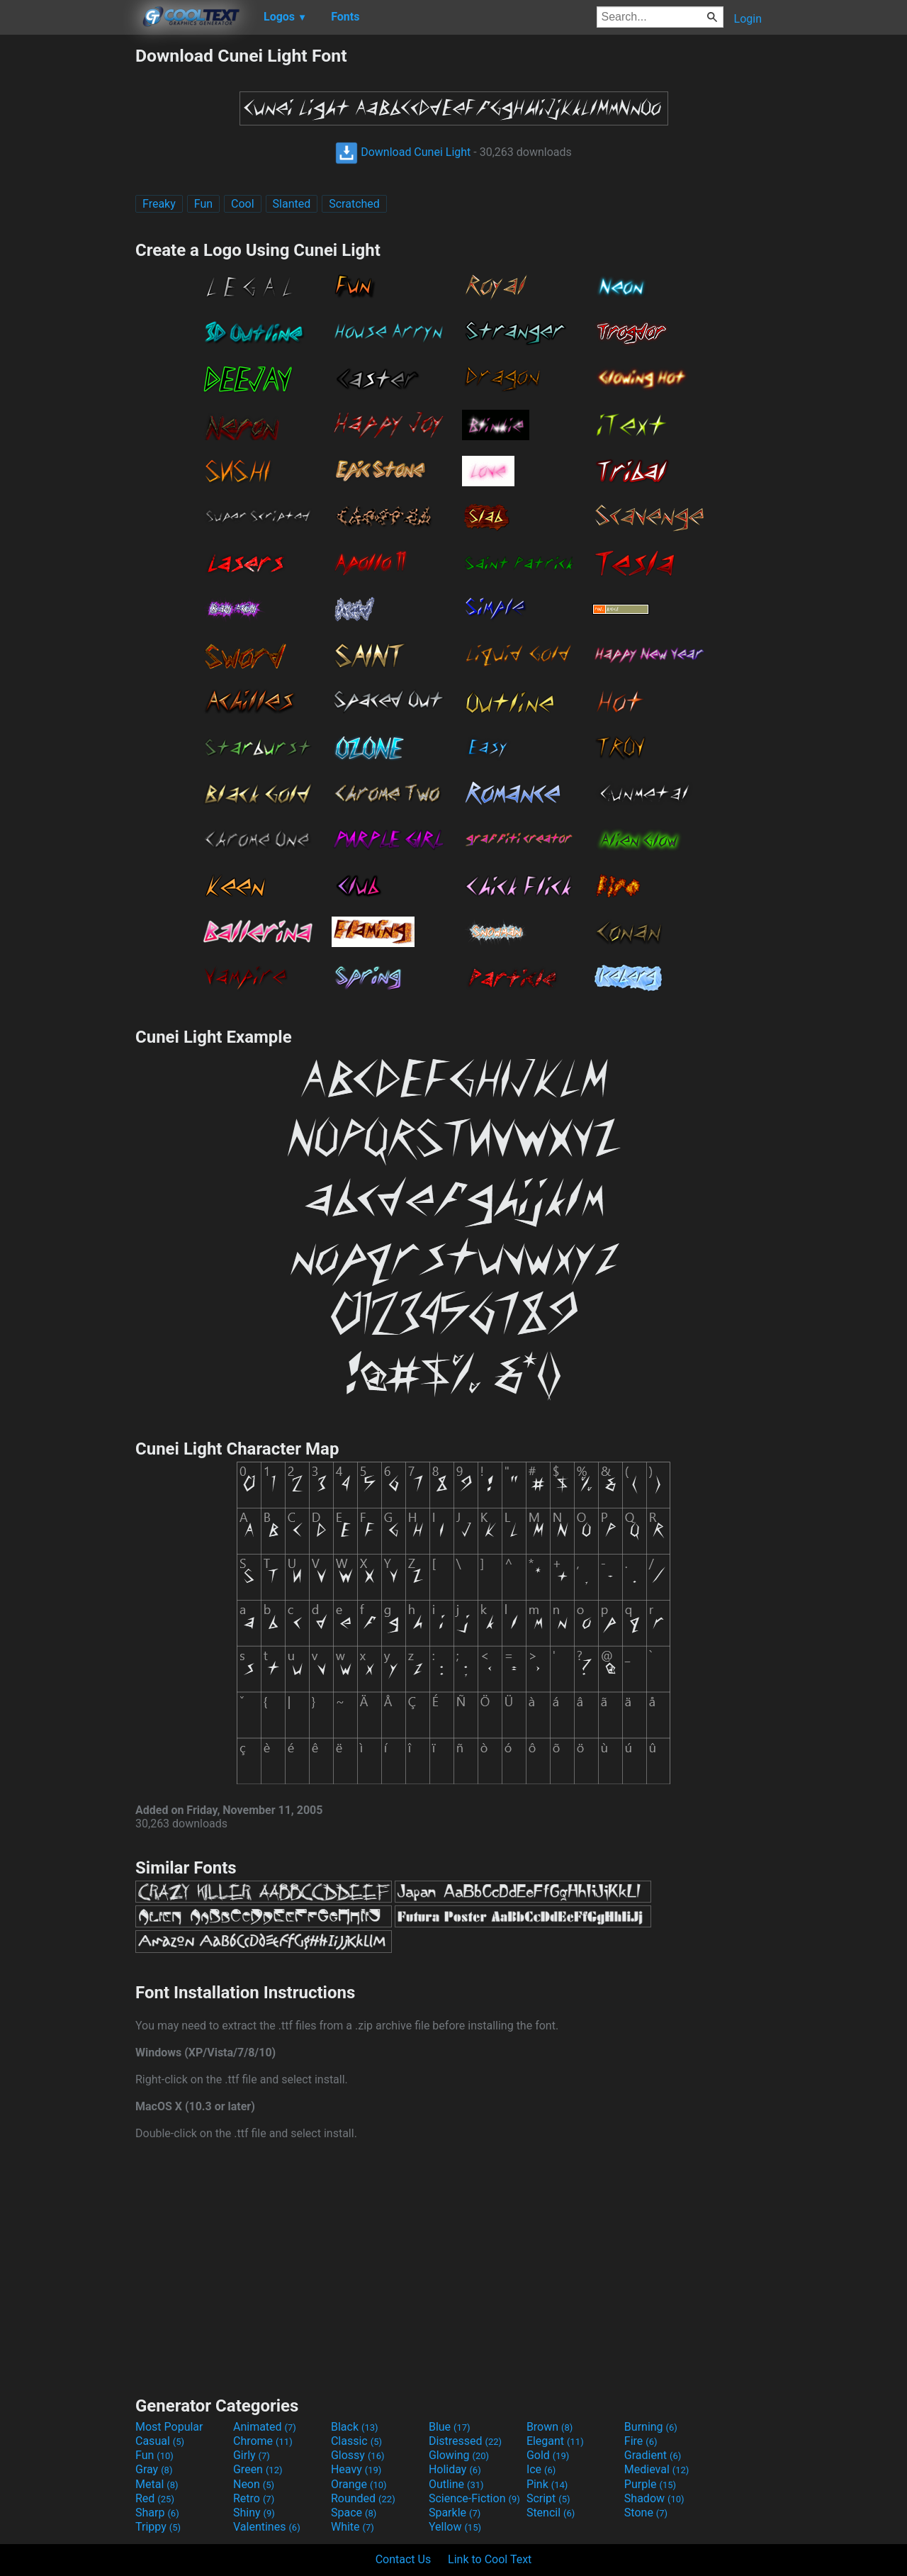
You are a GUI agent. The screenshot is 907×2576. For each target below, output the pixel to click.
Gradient (652, 2455)
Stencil (550, 2512)
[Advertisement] (67, 258)
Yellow (455, 2526)
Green (258, 2469)
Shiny (254, 2512)
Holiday (455, 2469)
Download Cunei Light (403, 152)
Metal (157, 2484)
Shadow (654, 2498)
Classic (356, 2441)
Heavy (356, 2469)
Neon (253, 2484)
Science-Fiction (474, 2498)
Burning (650, 2427)
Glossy (358, 2455)
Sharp (157, 2512)
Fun (203, 204)
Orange (359, 2484)
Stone (645, 2512)
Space (353, 2512)
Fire (641, 2441)
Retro (253, 2498)
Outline (456, 2484)
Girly (251, 2455)
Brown (549, 2427)
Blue (450, 2427)
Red (154, 2498)
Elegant (555, 2441)
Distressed (465, 2441)
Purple (650, 2484)
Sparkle (454, 2512)
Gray (153, 2469)
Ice (541, 2469)
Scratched (354, 204)
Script (548, 2498)
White (352, 2526)
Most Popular (169, 2427)
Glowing (459, 2455)
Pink (547, 2484)
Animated (264, 2427)
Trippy (158, 2526)
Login (748, 19)
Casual (159, 2441)
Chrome (263, 2441)
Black (354, 2427)
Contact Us (404, 2559)
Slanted (292, 204)
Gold (548, 2455)
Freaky (159, 204)
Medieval (656, 2469)
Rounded (363, 2498)
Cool (242, 204)
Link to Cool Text (489, 2559)
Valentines (266, 2526)
